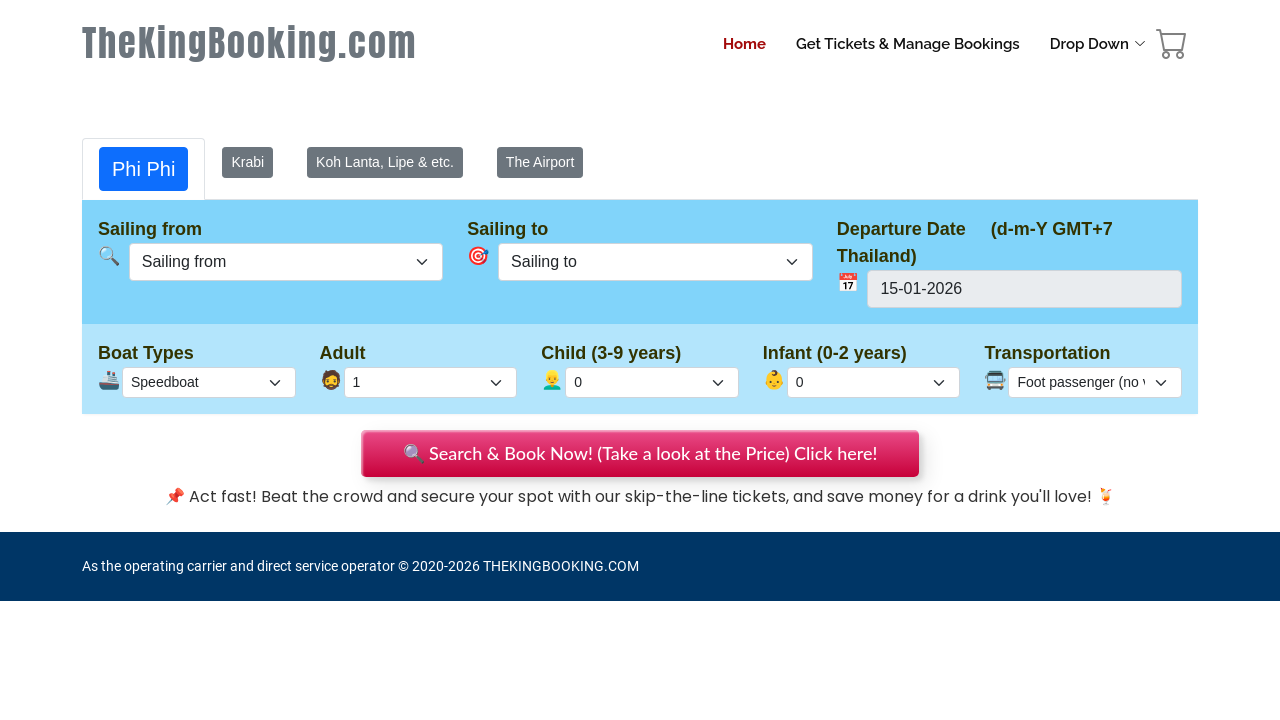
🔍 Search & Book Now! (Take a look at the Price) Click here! (640, 453)
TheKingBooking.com (249, 43)
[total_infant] (874, 382)
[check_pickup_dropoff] (1095, 382)
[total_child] (652, 382)
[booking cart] (1172, 49)
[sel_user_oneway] (655, 262)
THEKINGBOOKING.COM (561, 566)
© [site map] (405, 566)
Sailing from (150, 229)
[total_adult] (431, 382)
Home (744, 44)
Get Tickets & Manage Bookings (908, 44)
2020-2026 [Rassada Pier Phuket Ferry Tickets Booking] (446, 566)
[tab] (143, 169)
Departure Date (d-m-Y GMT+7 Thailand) (975, 242)
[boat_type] (209, 382)
